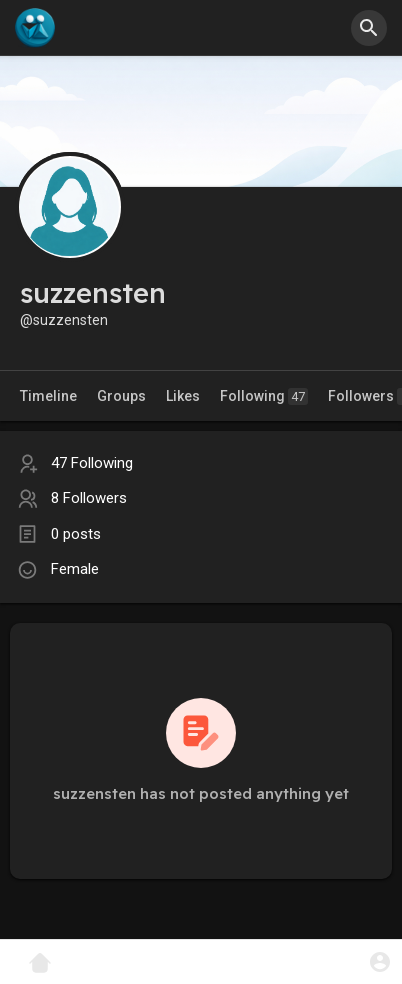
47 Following (92, 463)
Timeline (48, 396)
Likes (183, 396)
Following (264, 396)
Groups (121, 396)
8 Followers (89, 498)
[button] (369, 28)
